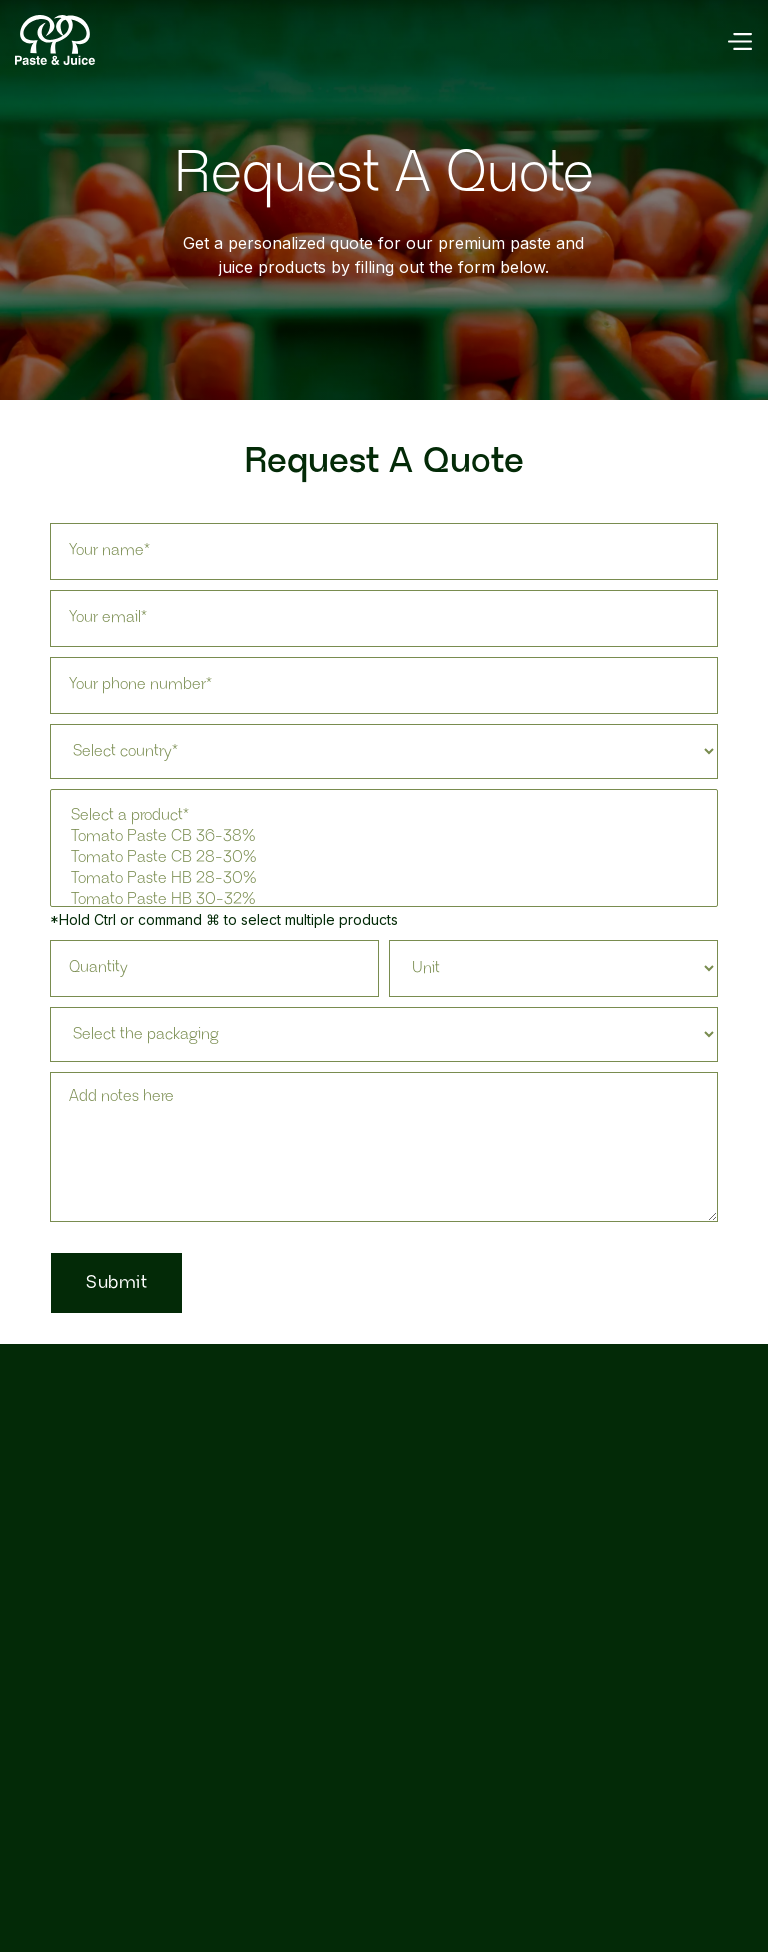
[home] (55, 40)
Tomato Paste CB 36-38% (384, 837)
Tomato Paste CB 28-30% (384, 858)
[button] (739, 40)
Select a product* (384, 816)
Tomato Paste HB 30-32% (384, 900)
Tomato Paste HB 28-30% (384, 879)
